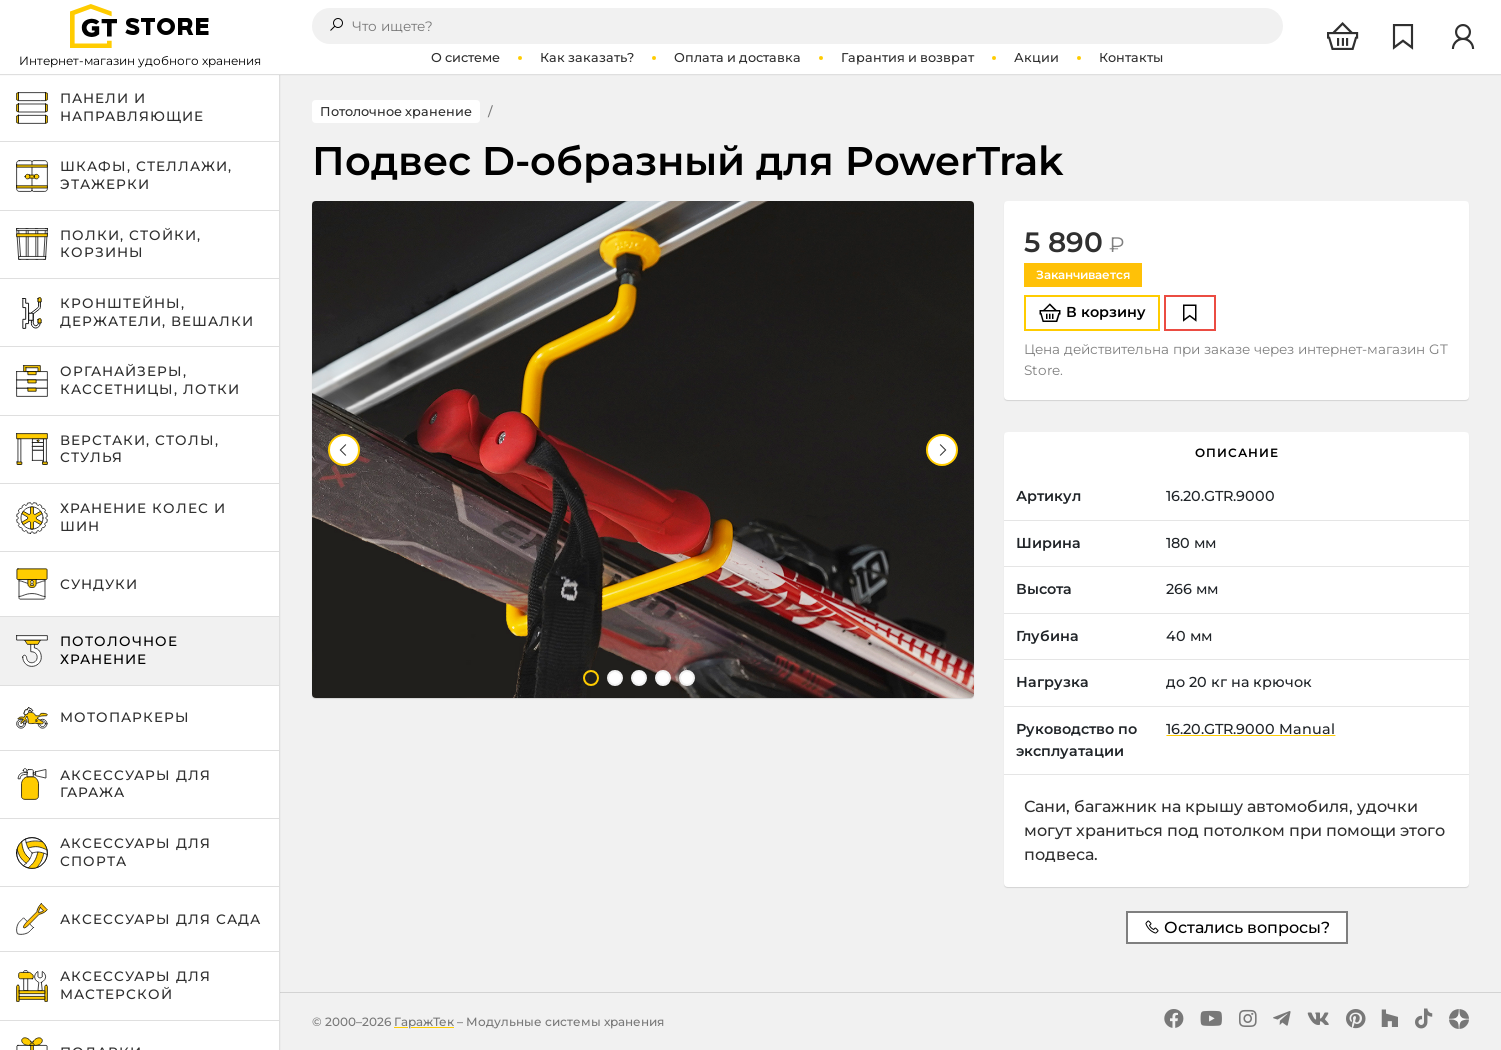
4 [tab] (663, 678)
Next (942, 450)
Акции (1036, 57)
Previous (344, 450)
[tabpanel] (643, 449)
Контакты (1131, 57)
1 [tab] (591, 678)
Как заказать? (587, 57)
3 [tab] (639, 678)
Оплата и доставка (737, 57)
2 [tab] (615, 678)
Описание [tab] (1237, 452)
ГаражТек (424, 1021)
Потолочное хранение (396, 111)
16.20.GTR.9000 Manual (1250, 729)
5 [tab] (687, 678)
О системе (465, 57)
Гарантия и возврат (907, 57)
